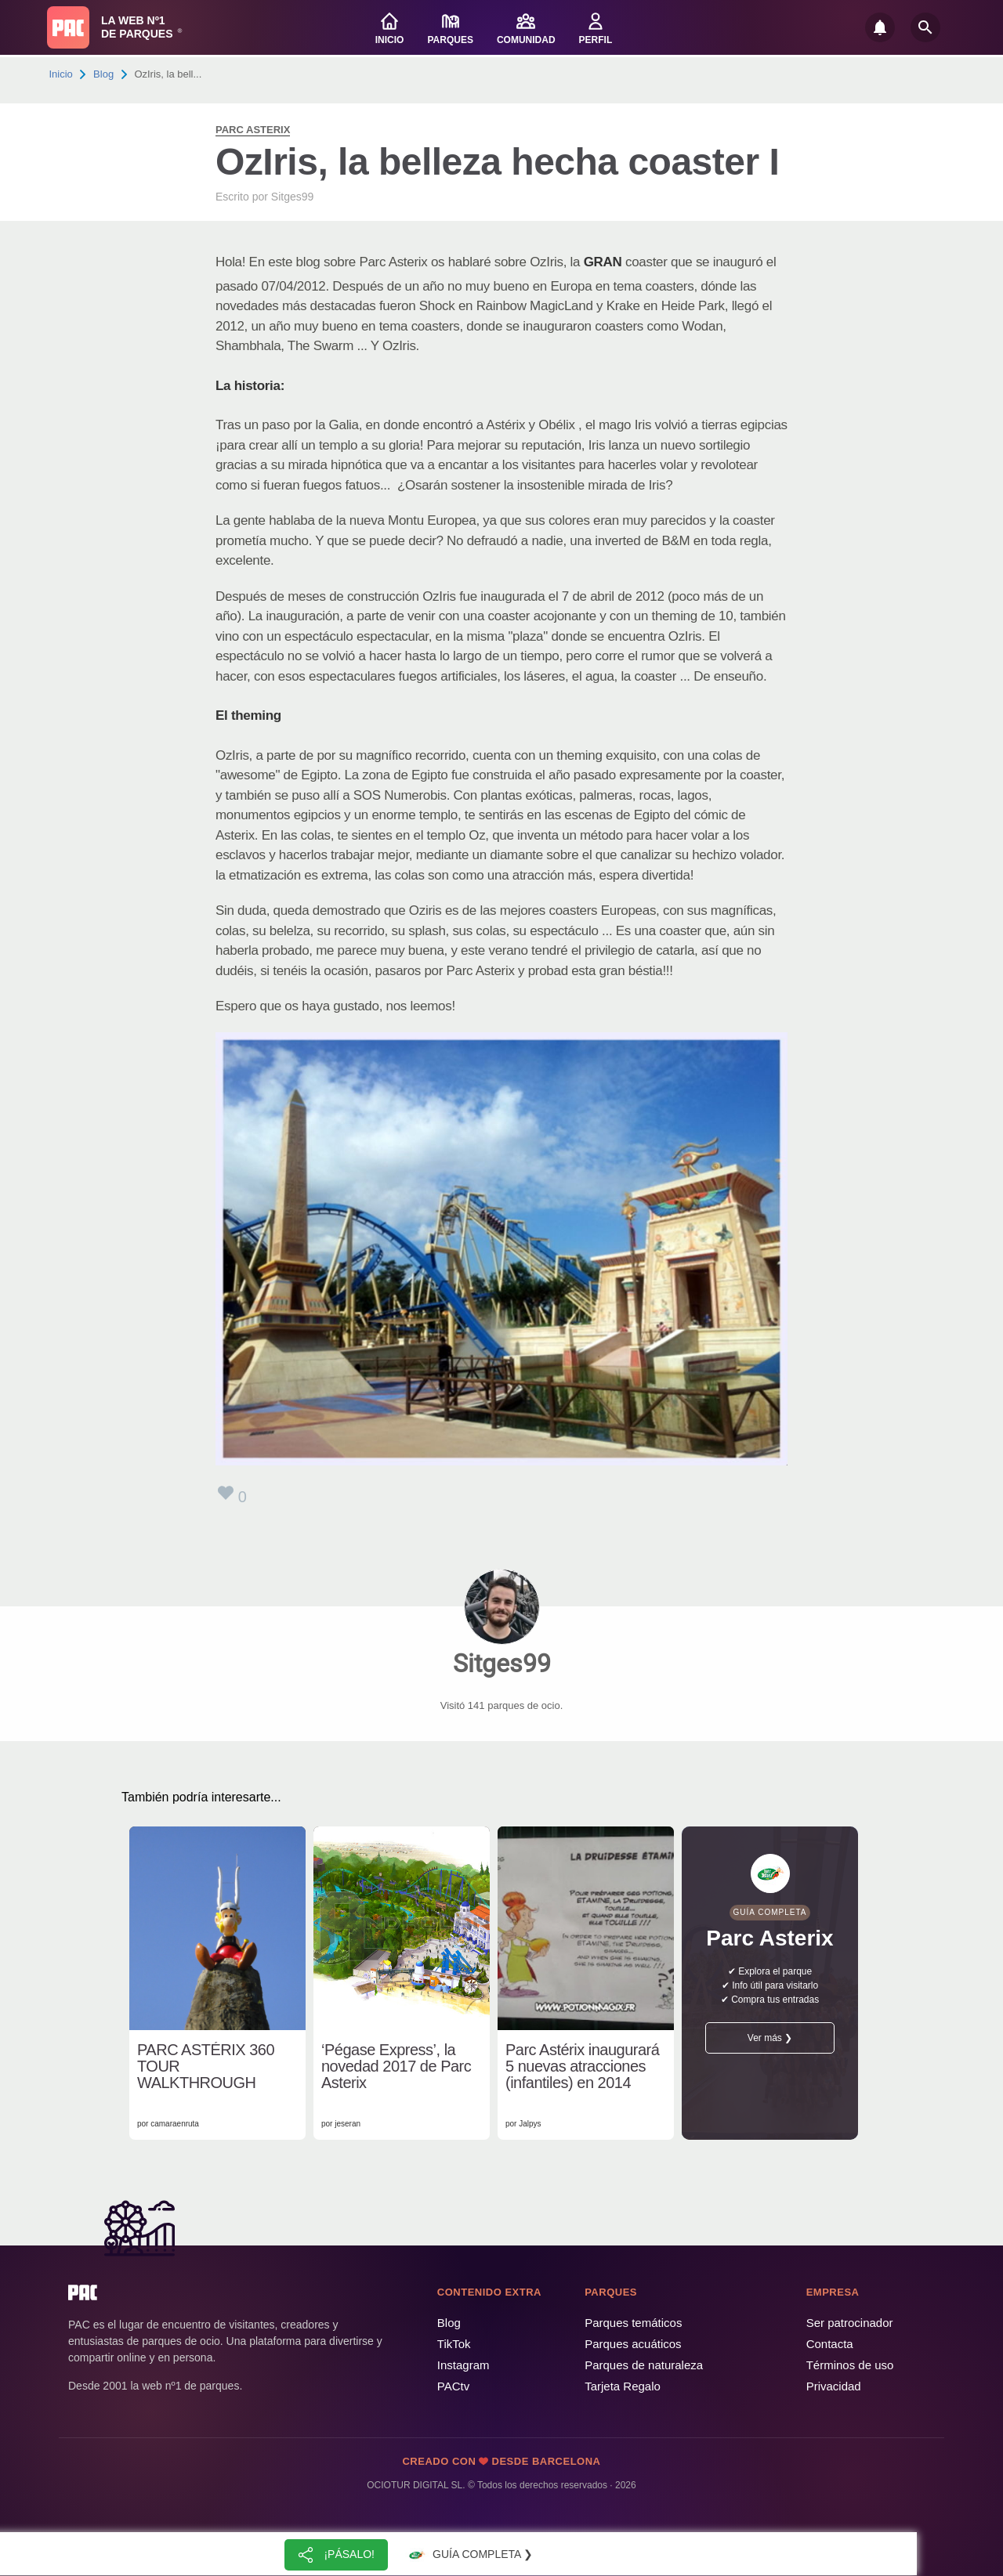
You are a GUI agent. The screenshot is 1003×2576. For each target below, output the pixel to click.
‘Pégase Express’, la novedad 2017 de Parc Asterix (396, 2066)
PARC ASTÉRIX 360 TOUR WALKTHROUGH (205, 2066)
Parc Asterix (252, 129)
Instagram (463, 2365)
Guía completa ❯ (468, 2554)
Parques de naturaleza (644, 2365)
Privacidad (833, 2386)
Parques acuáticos (633, 2343)
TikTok (454, 2343)
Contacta (829, 2343)
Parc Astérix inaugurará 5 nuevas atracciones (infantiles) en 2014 (582, 2066)
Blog (103, 74)
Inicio (61, 74)
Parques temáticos (633, 2322)
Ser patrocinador (849, 2322)
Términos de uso (850, 2365)
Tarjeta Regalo (623, 2386)
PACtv (453, 2386)
